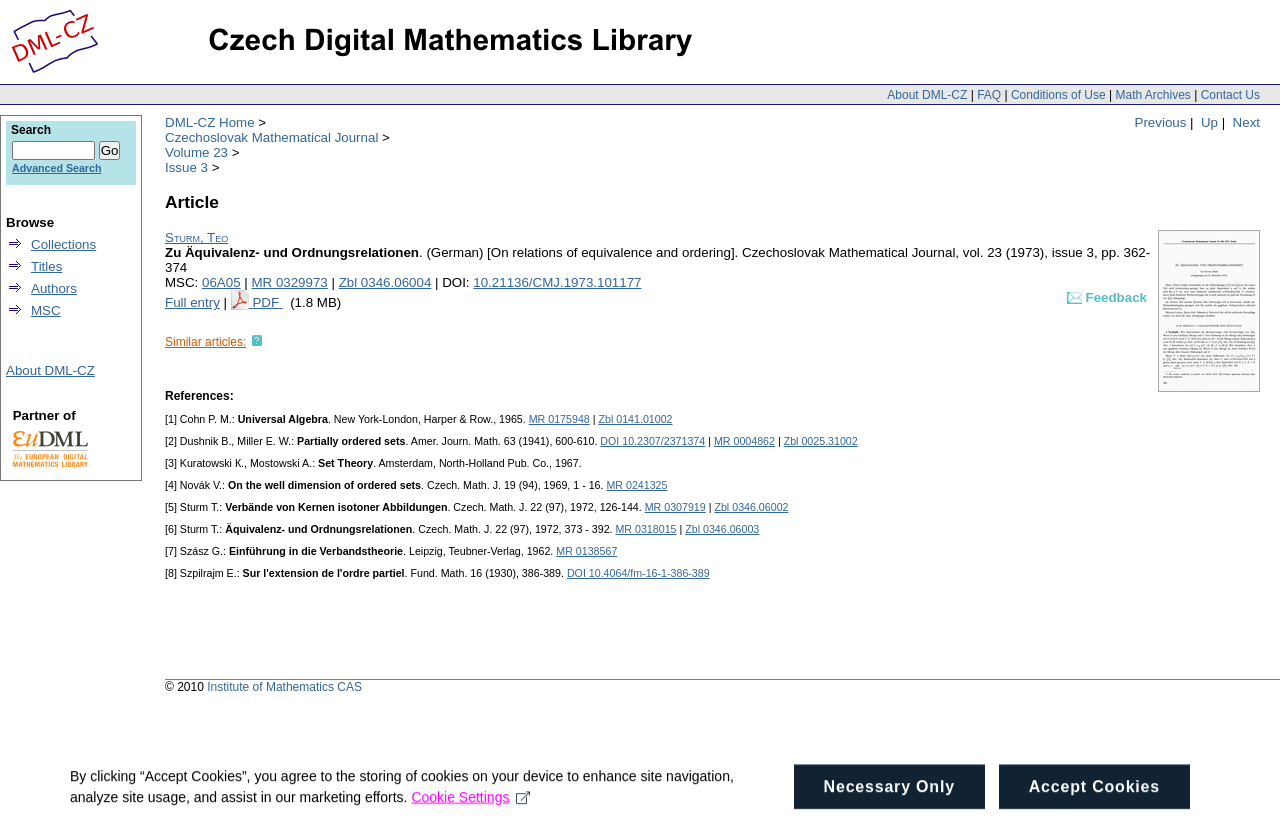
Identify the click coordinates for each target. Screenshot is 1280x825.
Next (1246, 122)
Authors (54, 288)
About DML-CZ (927, 95)
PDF (267, 302)
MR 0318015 (645, 529)
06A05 (221, 282)
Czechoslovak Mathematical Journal (271, 137)
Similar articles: (205, 342)
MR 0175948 (559, 419)
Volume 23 (196, 152)
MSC (46, 310)
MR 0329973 (289, 282)
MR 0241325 (636, 485)
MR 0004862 (744, 441)
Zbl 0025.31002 (821, 441)
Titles (46, 266)
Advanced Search (56, 168)
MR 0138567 (586, 551)
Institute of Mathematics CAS (284, 687)
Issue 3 (186, 167)
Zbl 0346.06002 (751, 507)
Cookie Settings (470, 803)
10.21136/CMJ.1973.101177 (557, 282)
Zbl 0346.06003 (722, 529)
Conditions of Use (1058, 95)
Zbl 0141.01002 (635, 419)
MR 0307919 (675, 507)
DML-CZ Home (210, 122)
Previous (1161, 122)
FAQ (989, 95)
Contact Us (1230, 95)
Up (1209, 122)
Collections (63, 244)
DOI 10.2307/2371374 (652, 441)
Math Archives (1152, 95)
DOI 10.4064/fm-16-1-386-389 (638, 573)
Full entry (192, 302)
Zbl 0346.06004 (385, 282)
